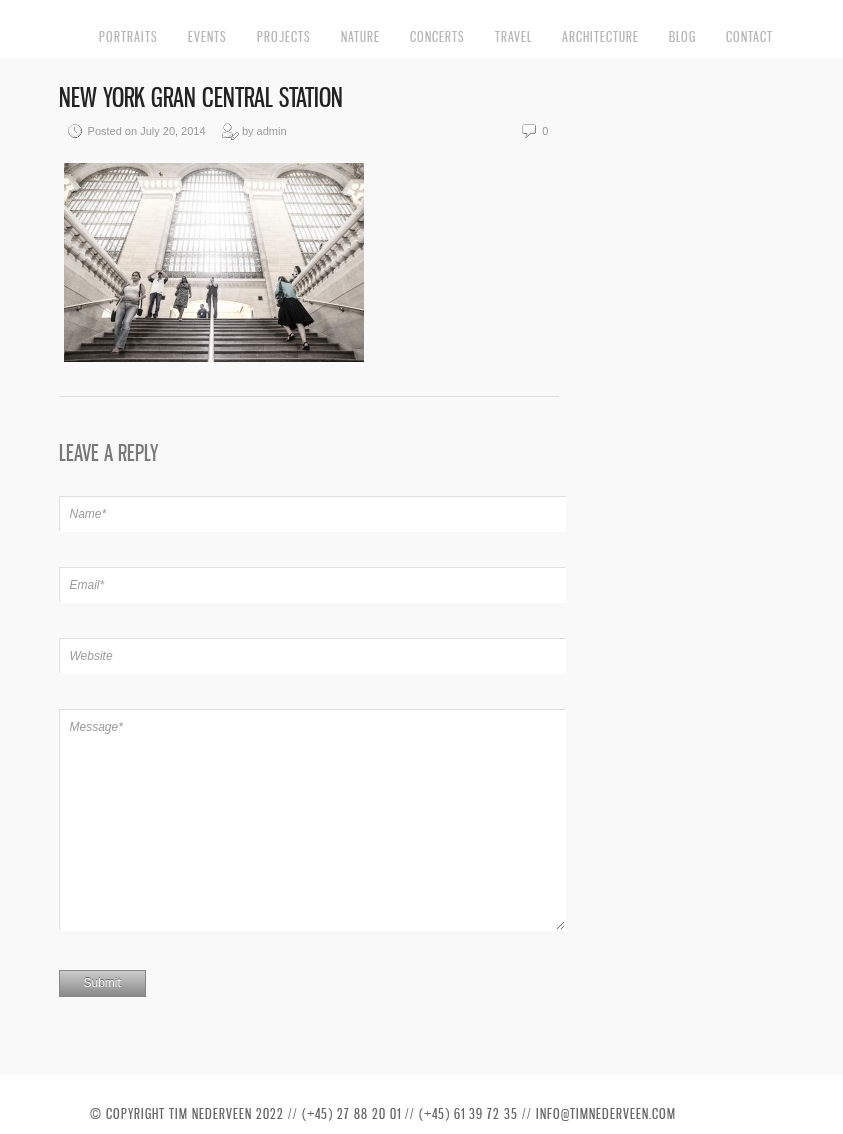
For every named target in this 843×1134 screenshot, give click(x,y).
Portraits (128, 36)
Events (207, 36)
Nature (360, 36)
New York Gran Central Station (201, 97)
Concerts (437, 36)
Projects (284, 36)
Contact (749, 36)
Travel (513, 36)
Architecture (600, 36)
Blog (682, 36)
